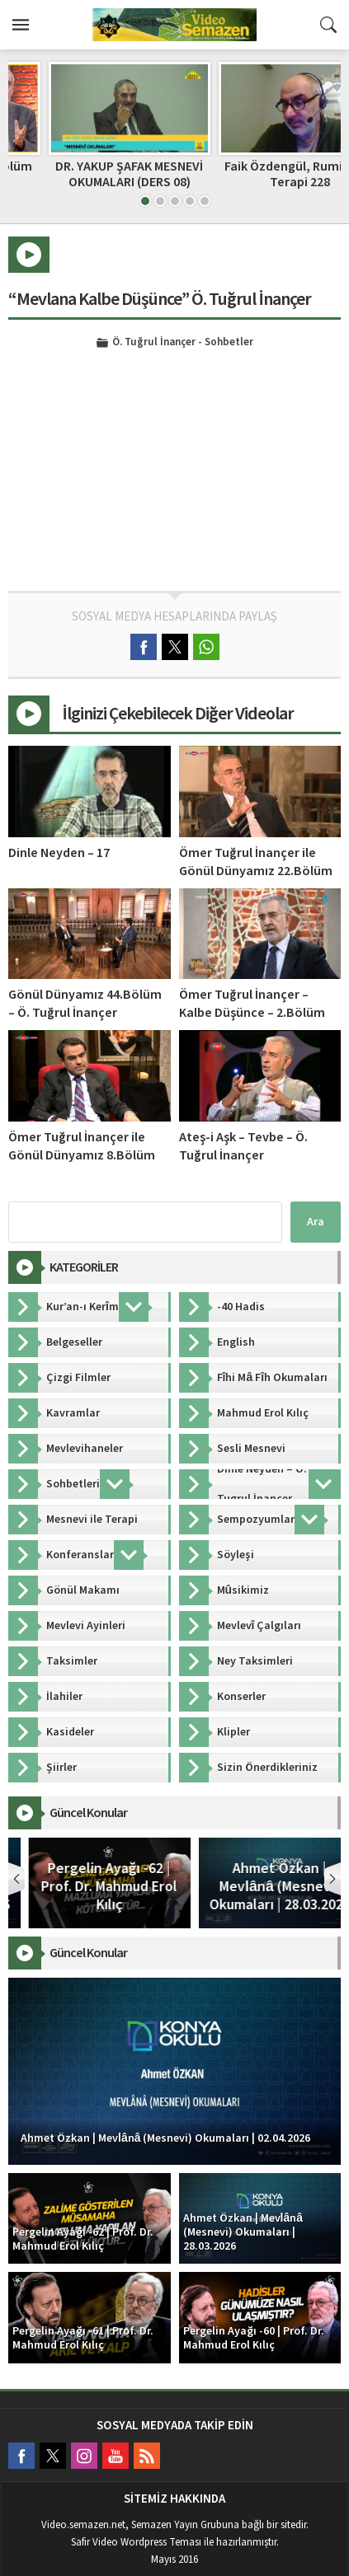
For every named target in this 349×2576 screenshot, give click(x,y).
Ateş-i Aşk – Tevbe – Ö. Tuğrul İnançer (243, 1146)
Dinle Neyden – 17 (59, 853)
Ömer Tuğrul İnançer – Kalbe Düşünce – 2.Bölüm (252, 1004)
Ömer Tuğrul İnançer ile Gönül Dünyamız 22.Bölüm (255, 862)
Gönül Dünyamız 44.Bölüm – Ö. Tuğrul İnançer (85, 1004)
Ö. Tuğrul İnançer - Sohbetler (182, 343)
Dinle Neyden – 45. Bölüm (90, 166)
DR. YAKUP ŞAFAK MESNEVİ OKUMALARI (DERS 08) (259, 174)
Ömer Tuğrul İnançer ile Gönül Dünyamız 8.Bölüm (81, 1146)
